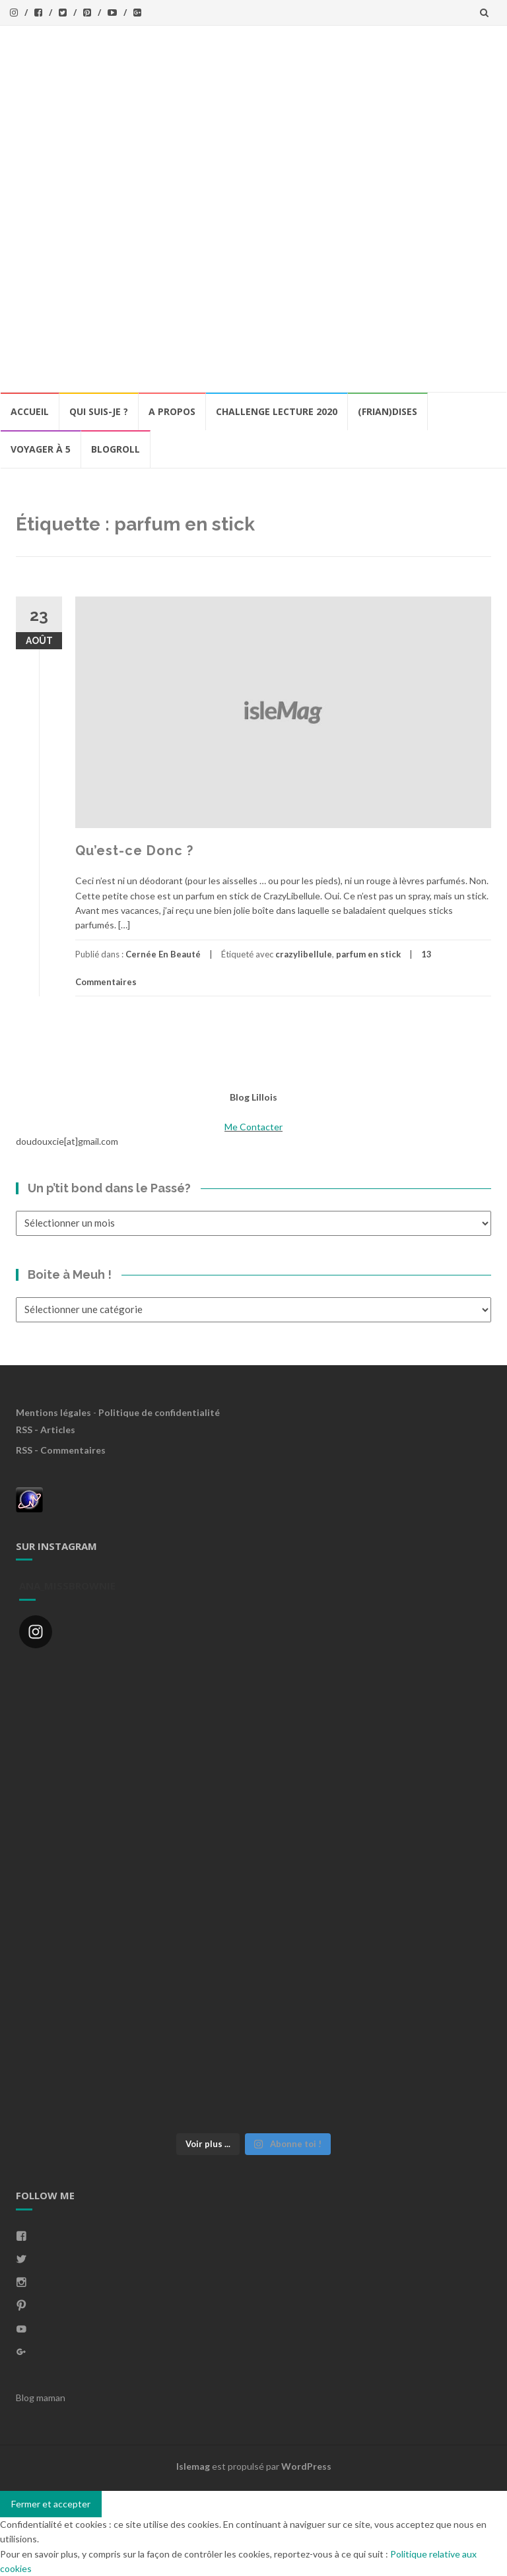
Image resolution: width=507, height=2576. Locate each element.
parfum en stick (368, 954)
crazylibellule (303, 954)
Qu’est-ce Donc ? (134, 850)
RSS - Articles (45, 1429)
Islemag (193, 2466)
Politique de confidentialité (159, 1412)
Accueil (30, 411)
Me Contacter (253, 1126)
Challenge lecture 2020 (276, 411)
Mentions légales (53, 1412)
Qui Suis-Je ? (98, 411)
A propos (172, 411)
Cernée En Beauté (163, 954)
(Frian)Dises (387, 411)
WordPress (306, 2466)
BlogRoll (115, 449)
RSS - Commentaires (61, 1450)
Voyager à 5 (41, 449)
